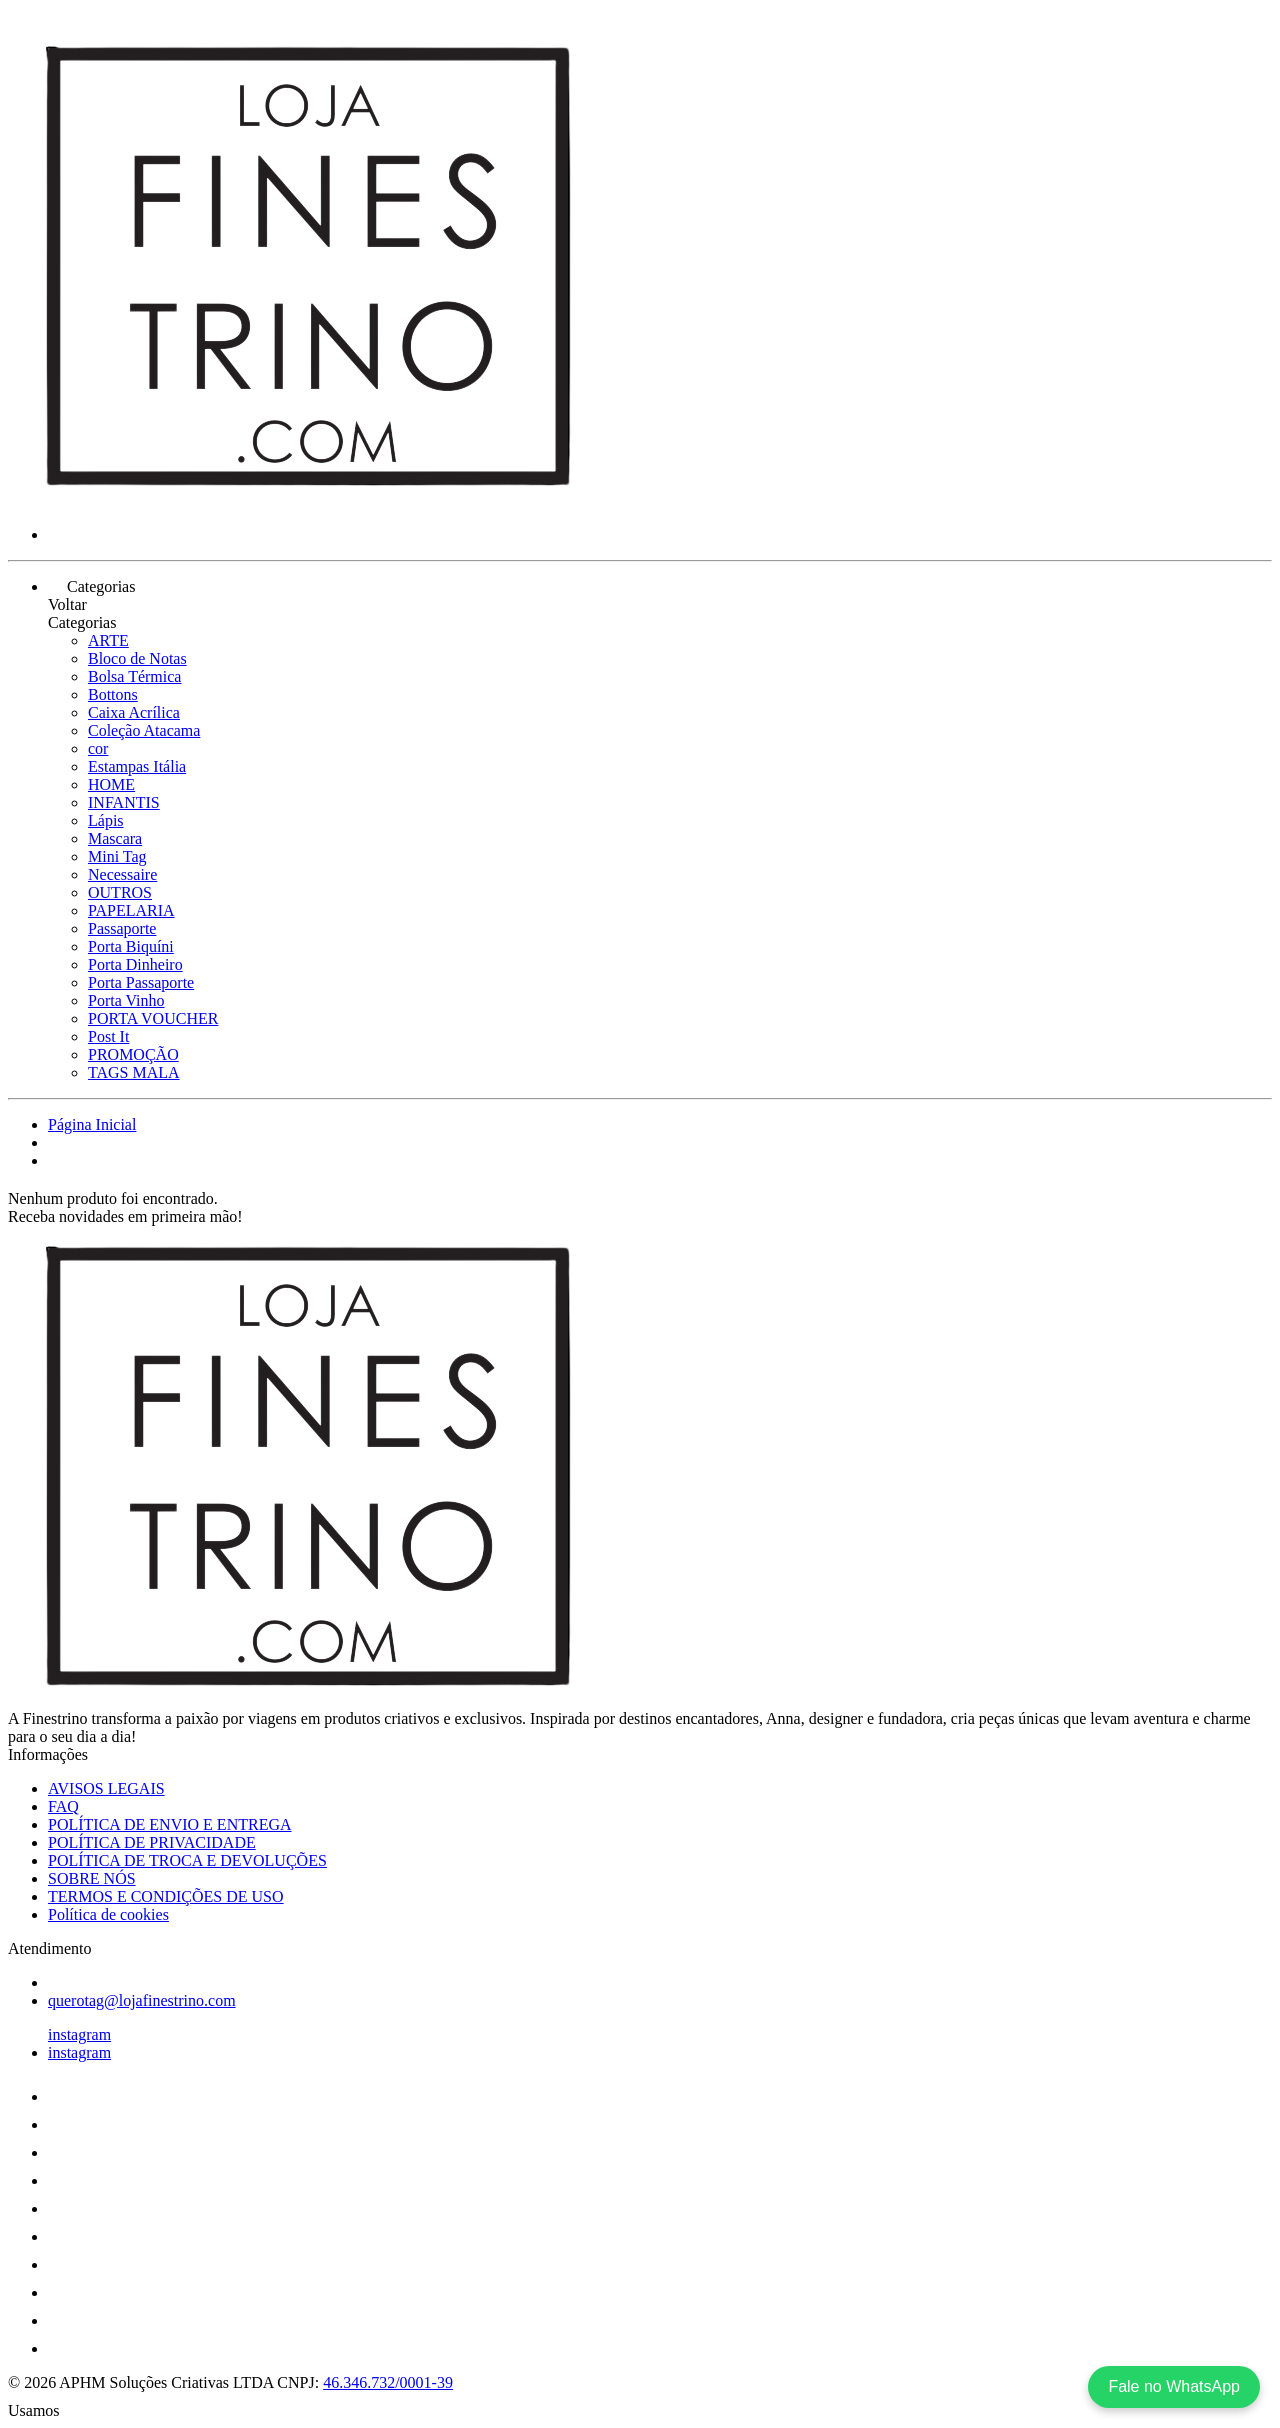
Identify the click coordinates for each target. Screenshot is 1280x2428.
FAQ (63, 1806)
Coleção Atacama (144, 730)
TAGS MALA (134, 1072)
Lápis (106, 820)
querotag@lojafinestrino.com (142, 2000)
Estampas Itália (137, 766)
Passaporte (122, 928)
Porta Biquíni (131, 946)
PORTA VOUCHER (153, 1018)
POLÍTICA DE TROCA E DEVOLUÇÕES (187, 1860)
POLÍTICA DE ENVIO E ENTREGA (170, 1824)
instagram (79, 2034)
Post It (108, 1036)
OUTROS (120, 892)
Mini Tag (117, 856)
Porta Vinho (126, 1000)
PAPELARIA (131, 910)
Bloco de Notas (137, 658)
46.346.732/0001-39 (388, 2382)
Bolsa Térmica (134, 676)
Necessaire (122, 874)
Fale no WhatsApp (1174, 2386)
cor (98, 748)
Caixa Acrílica (134, 712)
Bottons (113, 694)
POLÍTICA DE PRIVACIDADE (152, 1842)
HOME (111, 784)
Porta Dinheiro (135, 964)
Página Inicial (92, 1124)
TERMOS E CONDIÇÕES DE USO (166, 1896)
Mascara (115, 838)
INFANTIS (124, 802)
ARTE (108, 640)
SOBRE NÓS (92, 1878)
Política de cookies (108, 1914)
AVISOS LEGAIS (106, 1788)
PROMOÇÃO (133, 1054)
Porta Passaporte (141, 982)
